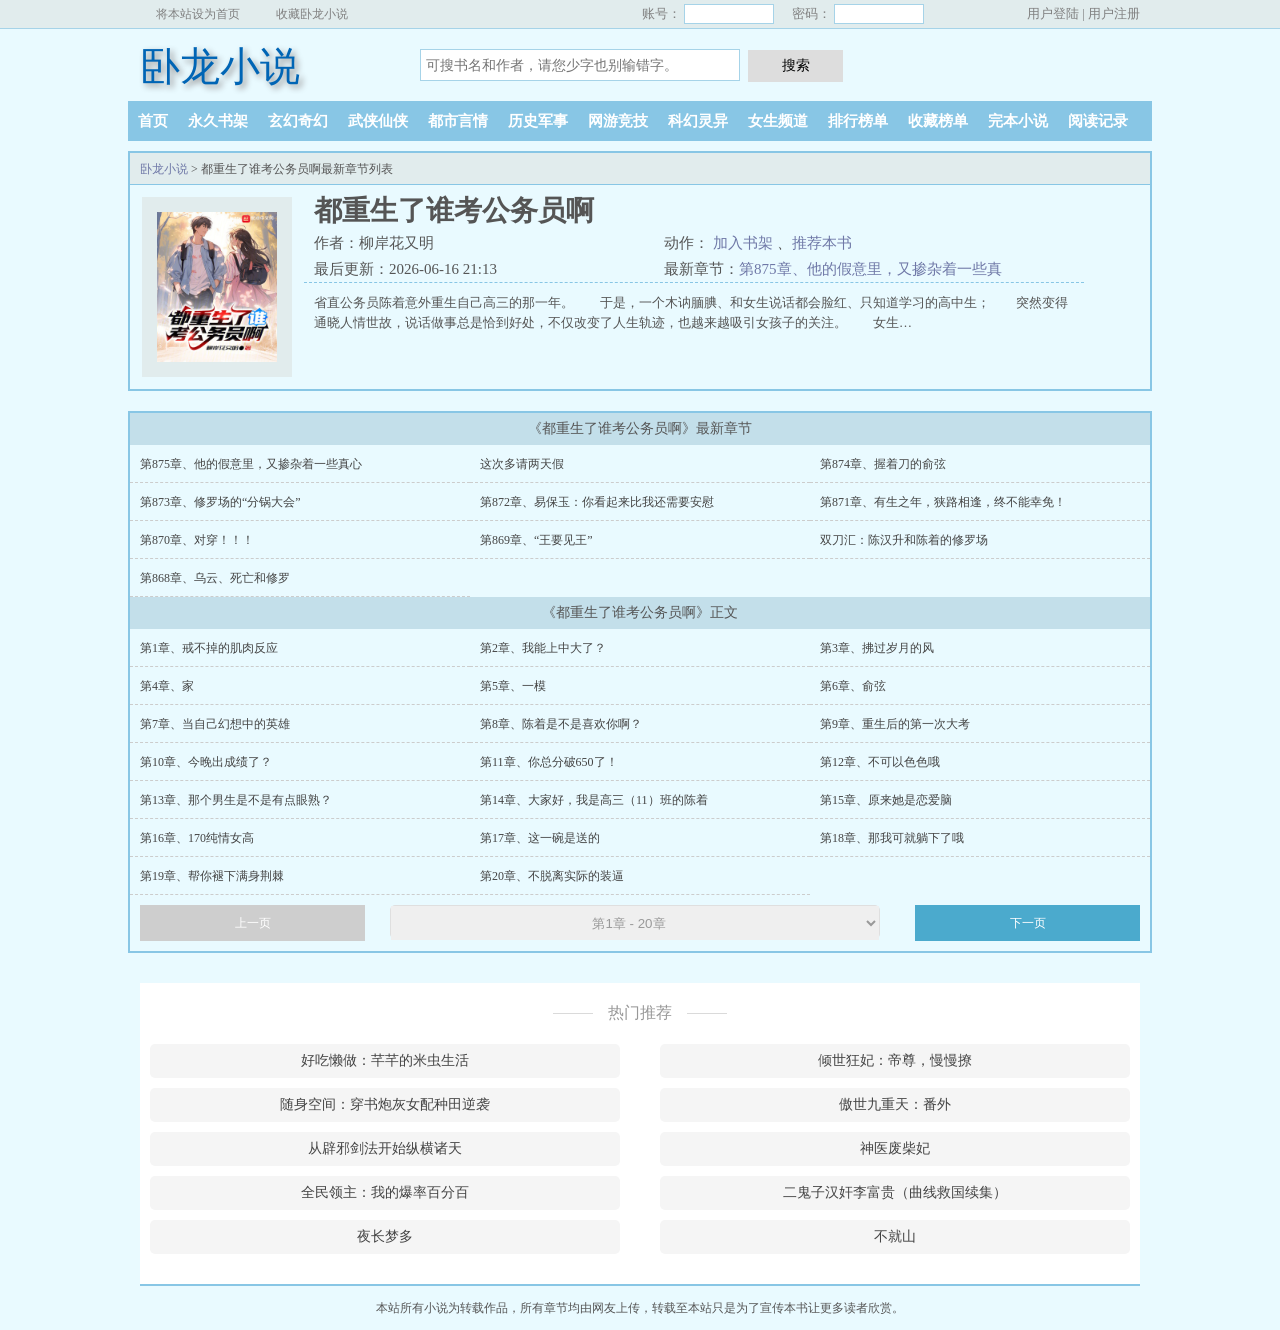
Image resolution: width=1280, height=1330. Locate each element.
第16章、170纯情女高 (197, 838)
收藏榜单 (938, 121)
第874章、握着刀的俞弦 (883, 464)
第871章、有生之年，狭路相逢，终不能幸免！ (943, 502)
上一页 (253, 923)
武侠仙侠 (378, 121)
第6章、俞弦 (853, 686)
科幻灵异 (698, 121)
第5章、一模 (513, 686)
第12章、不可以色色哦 (880, 762)
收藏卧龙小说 (312, 14)
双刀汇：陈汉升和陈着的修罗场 (904, 540)
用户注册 (1114, 13)
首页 (153, 121)
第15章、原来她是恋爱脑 (886, 800)
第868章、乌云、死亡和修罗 (215, 578)
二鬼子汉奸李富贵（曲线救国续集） (895, 1192)
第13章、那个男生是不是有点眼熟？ (236, 800)
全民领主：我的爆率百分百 (385, 1192)
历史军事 (538, 121)
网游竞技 (618, 121)
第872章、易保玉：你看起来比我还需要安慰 (597, 502)
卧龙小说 (220, 66)
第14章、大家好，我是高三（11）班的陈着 (594, 800)
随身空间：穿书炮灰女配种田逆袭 (385, 1104)
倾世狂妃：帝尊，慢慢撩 (895, 1060)
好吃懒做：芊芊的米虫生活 (385, 1060)
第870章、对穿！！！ (197, 540)
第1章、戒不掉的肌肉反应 (209, 648)
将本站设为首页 (198, 14)
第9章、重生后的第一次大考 (895, 724)
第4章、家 (167, 686)
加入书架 (743, 243)
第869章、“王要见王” (536, 540)
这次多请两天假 (522, 464)
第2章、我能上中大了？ (543, 648)
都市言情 (458, 121)
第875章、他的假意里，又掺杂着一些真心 (251, 464)
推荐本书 (822, 243)
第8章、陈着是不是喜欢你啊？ (561, 724)
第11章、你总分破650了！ (549, 762)
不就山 (895, 1236)
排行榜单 (858, 121)
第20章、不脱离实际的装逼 (552, 876)
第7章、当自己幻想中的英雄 (215, 724)
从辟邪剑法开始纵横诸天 (385, 1148)
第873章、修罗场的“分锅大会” (220, 502)
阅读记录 (1098, 121)
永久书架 (218, 121)
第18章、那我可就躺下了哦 (892, 838)
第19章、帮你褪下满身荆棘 (212, 876)
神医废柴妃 (895, 1148)
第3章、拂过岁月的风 (877, 648)
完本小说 (1018, 121)
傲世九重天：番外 (895, 1104)
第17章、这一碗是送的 (540, 838)
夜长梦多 (385, 1236)
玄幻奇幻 (298, 121)
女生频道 (778, 121)
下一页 (1028, 923)
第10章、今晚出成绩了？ (206, 762)
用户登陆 (1053, 13)
